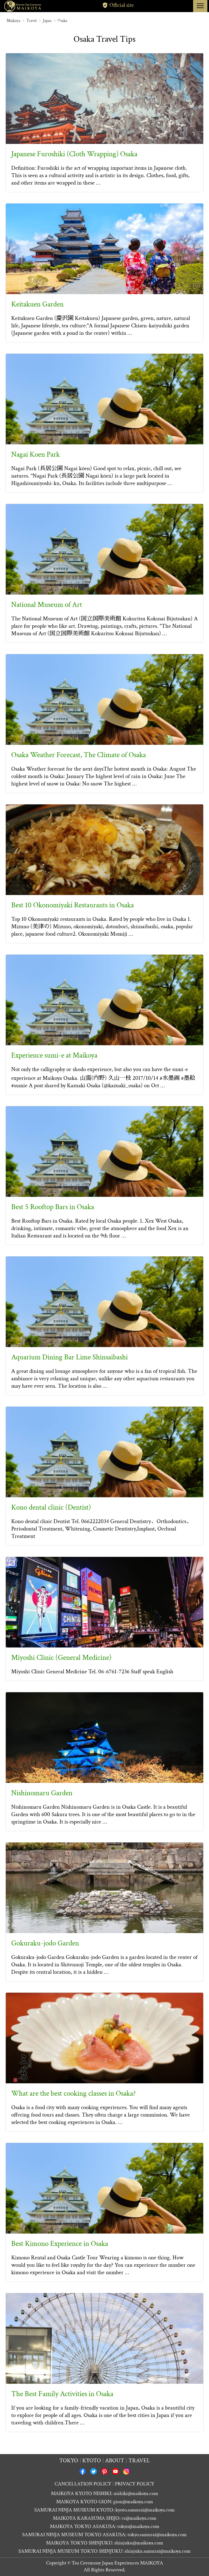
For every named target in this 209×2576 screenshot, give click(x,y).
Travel (31, 20)
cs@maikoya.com (139, 2518)
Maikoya (13, 20)
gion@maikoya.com (133, 2501)
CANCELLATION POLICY (83, 2483)
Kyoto (91, 2460)
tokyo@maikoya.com (138, 2526)
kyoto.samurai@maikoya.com (145, 2510)
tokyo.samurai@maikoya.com (157, 2534)
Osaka (62, 20)
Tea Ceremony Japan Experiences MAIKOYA (117, 2563)
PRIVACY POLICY (134, 2483)
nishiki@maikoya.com (136, 2493)
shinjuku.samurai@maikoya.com (158, 2551)
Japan (47, 20)
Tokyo (68, 2460)
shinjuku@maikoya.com (138, 2542)
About (114, 2460)
